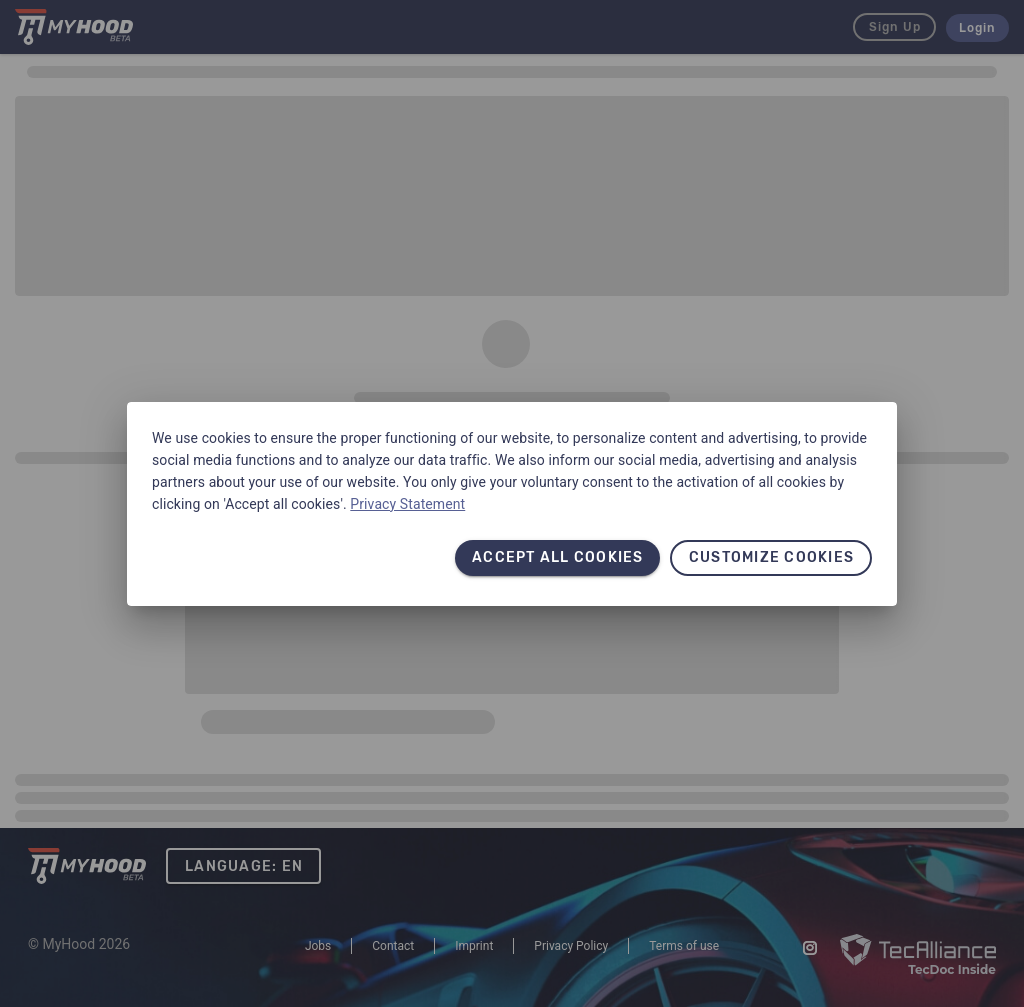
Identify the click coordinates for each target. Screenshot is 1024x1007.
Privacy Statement (407, 504)
